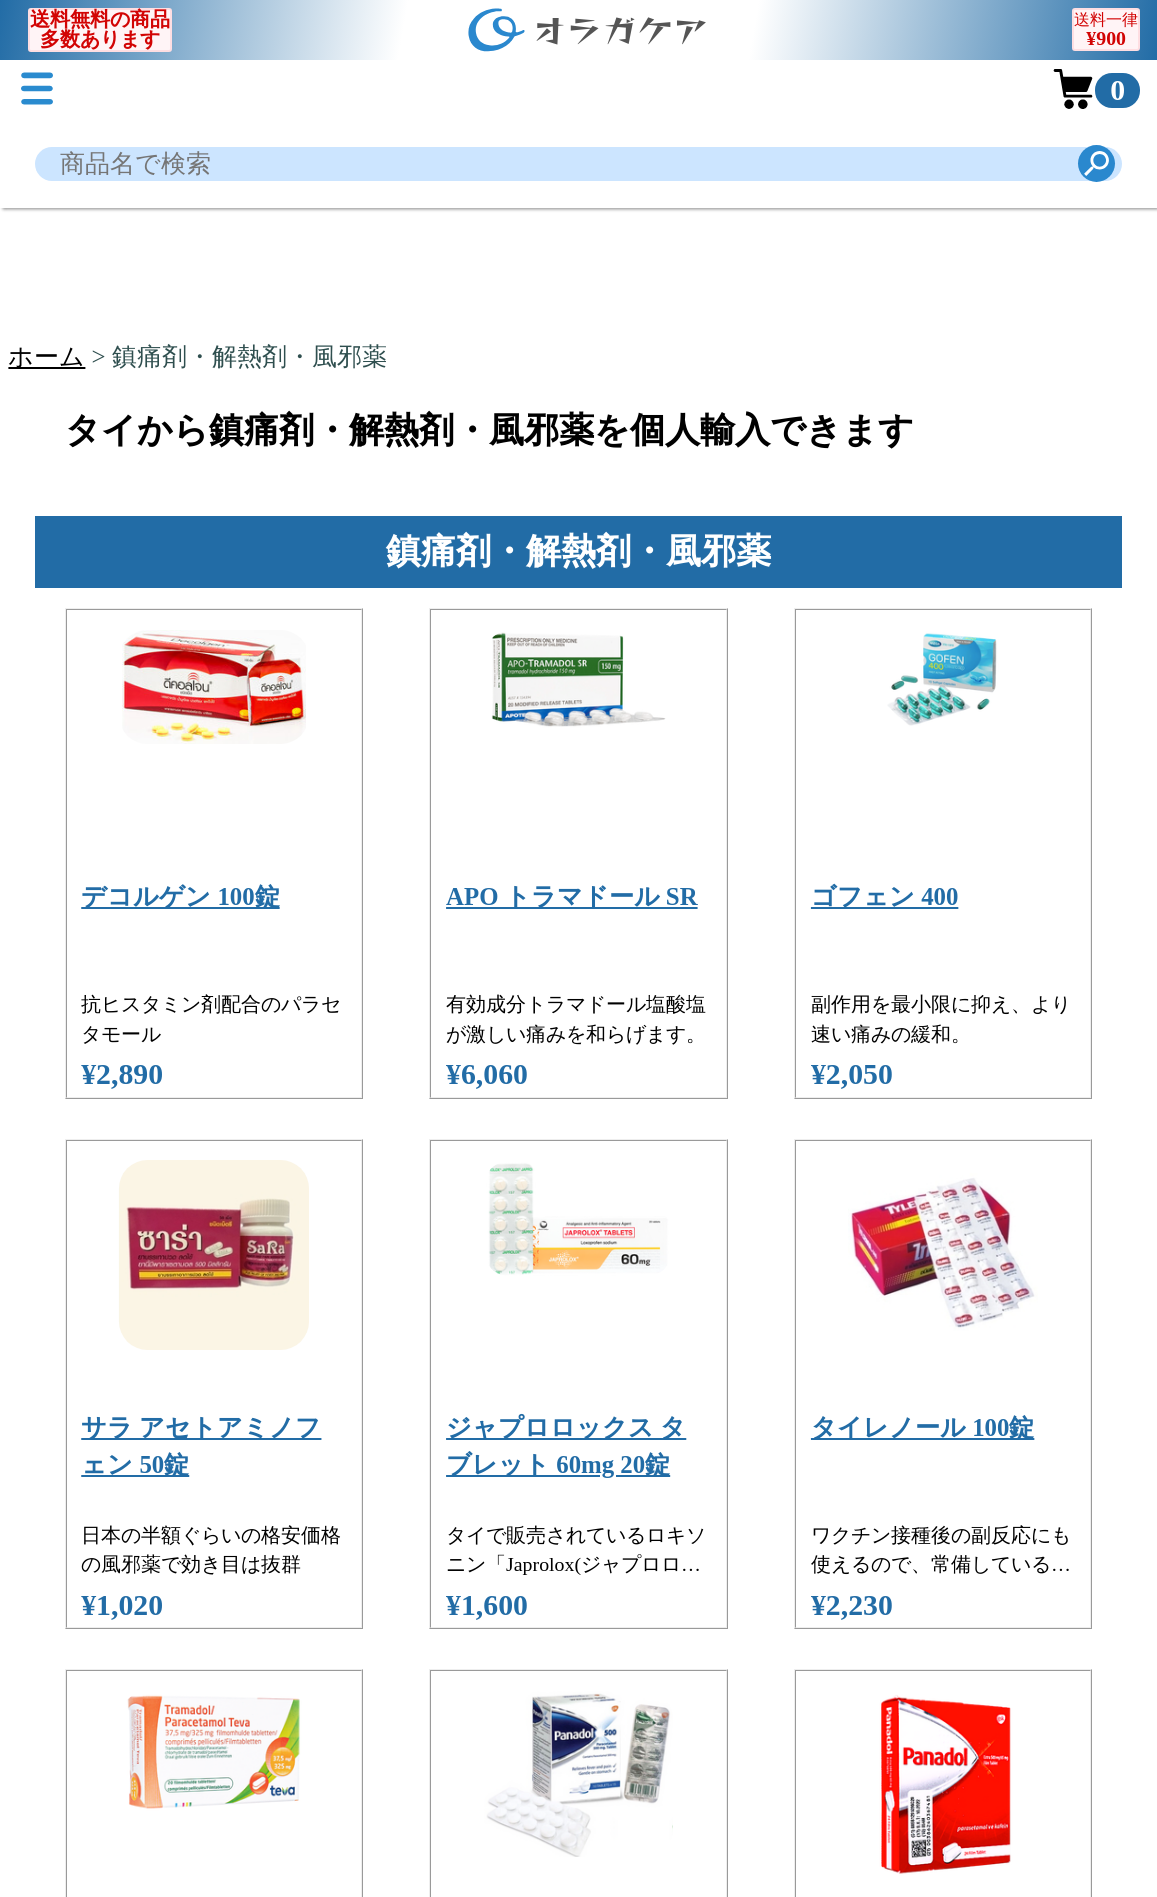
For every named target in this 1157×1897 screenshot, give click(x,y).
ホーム (46, 356)
